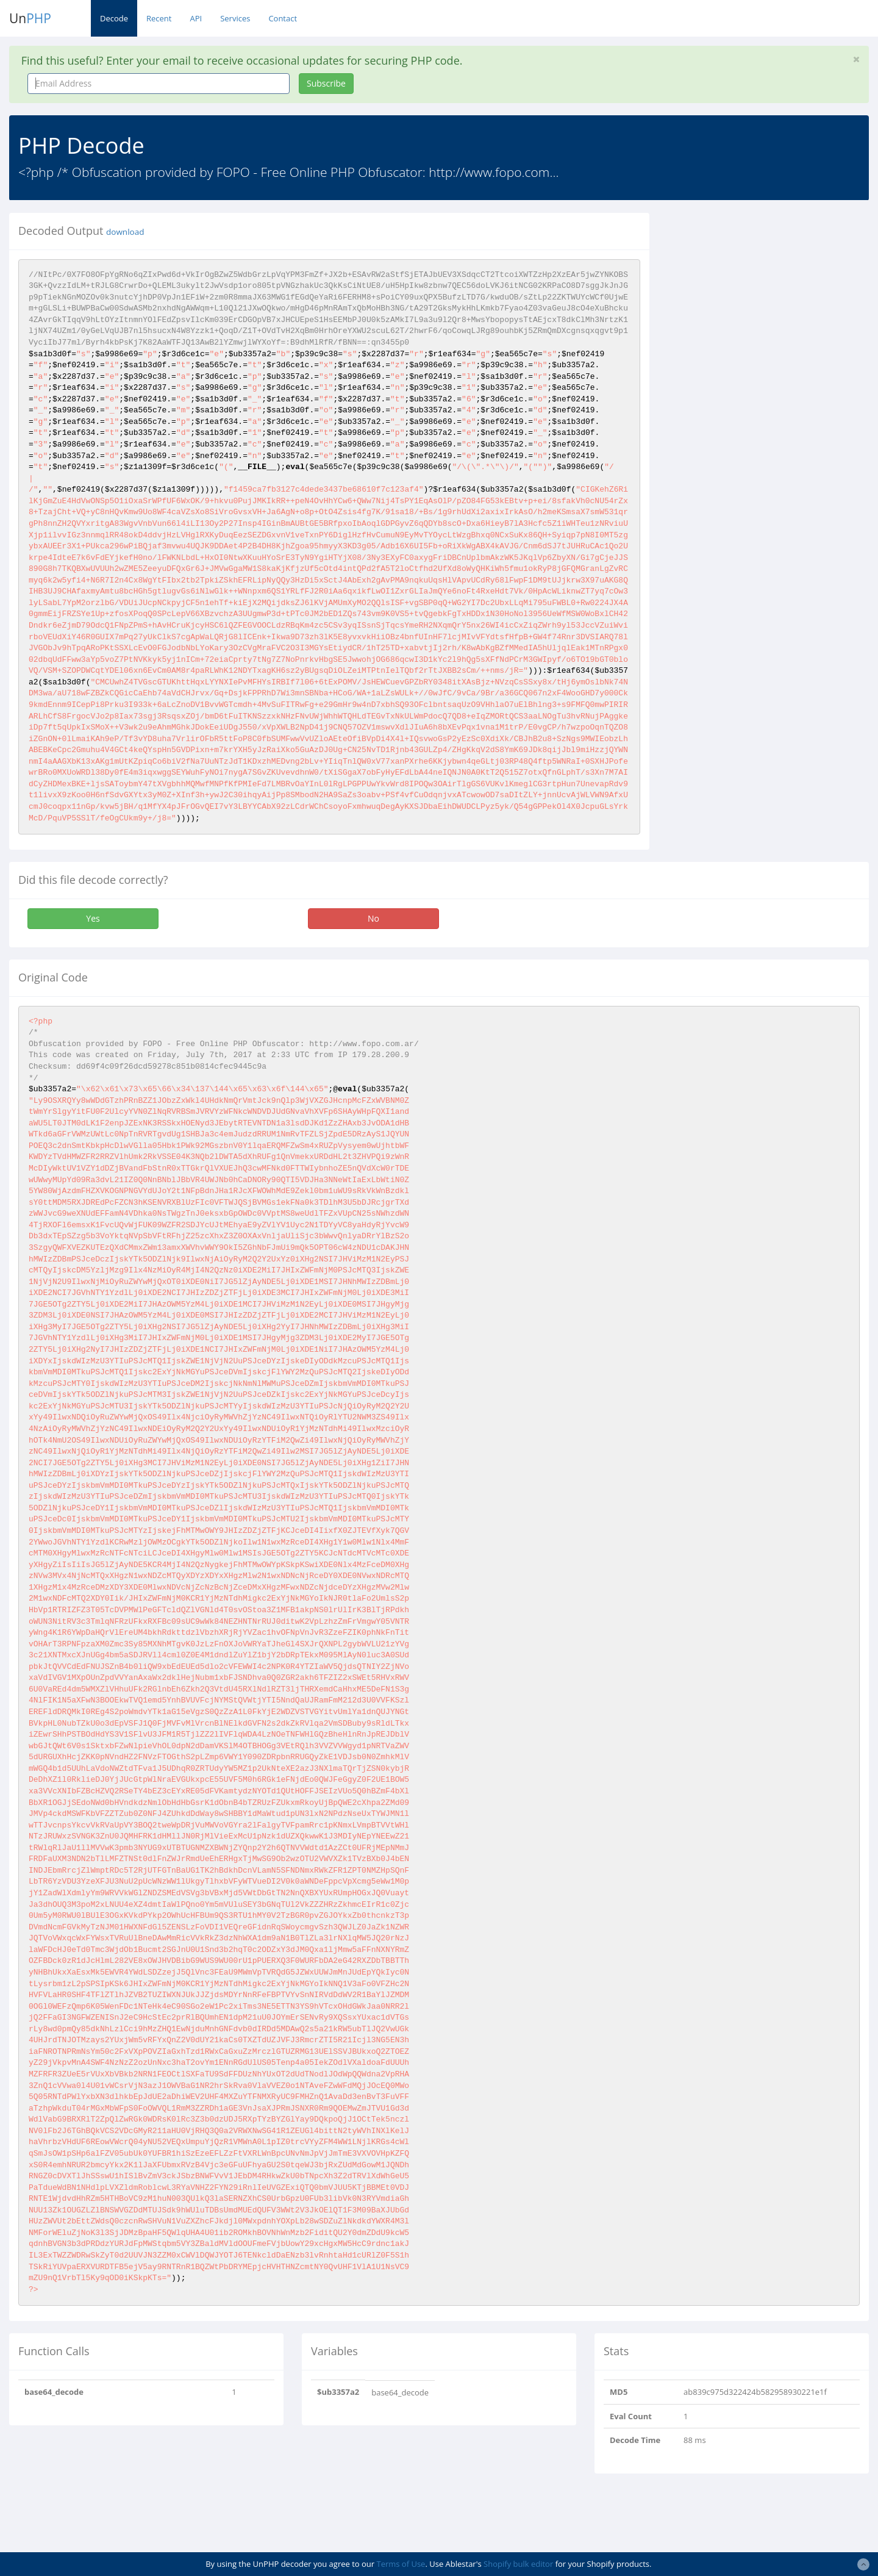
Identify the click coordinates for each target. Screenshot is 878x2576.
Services (235, 18)
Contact (282, 18)
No (373, 918)
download (125, 231)
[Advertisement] (770, 298)
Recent (158, 18)
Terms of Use (400, 2563)
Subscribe (326, 83)
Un (30, 18)
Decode (114, 18)
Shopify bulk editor (518, 2563)
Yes (92, 918)
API (196, 18)
